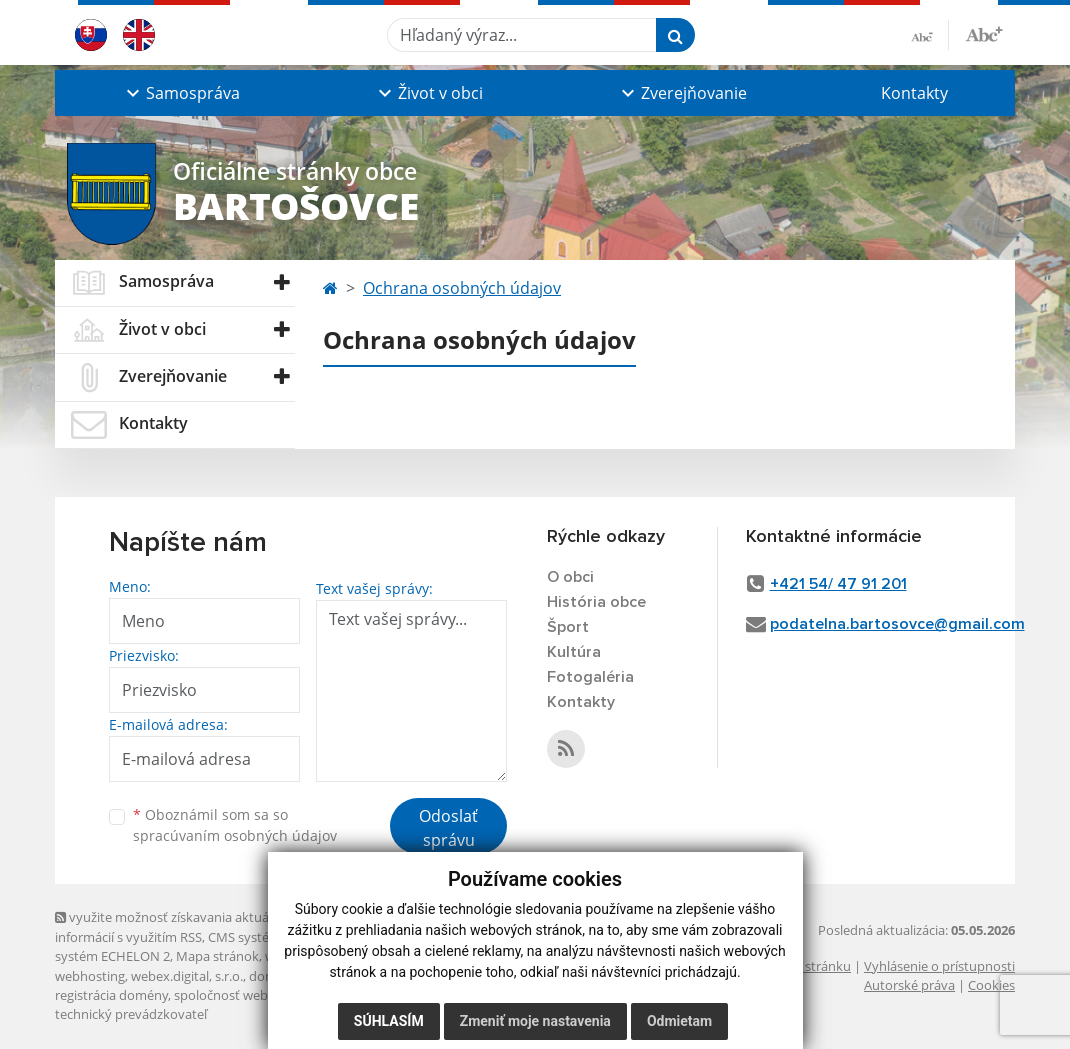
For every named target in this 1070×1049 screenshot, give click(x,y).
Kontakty (914, 93)
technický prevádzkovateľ (131, 1014)
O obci (570, 577)
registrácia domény (111, 995)
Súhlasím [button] (389, 1021)
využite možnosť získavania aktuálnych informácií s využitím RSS (178, 926)
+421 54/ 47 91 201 (838, 584)
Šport (568, 627)
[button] (181, 93)
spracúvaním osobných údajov (235, 835)
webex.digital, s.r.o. (187, 976)
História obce (596, 602)
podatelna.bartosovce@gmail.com (897, 624)
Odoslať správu (448, 828)
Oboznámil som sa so (235, 825)
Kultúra (574, 652)
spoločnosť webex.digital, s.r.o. (264, 995)
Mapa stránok (217, 956)
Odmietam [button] (679, 1021)
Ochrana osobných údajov (462, 288)
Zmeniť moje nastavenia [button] (535, 1021)
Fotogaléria (590, 677)
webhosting (90, 976)
